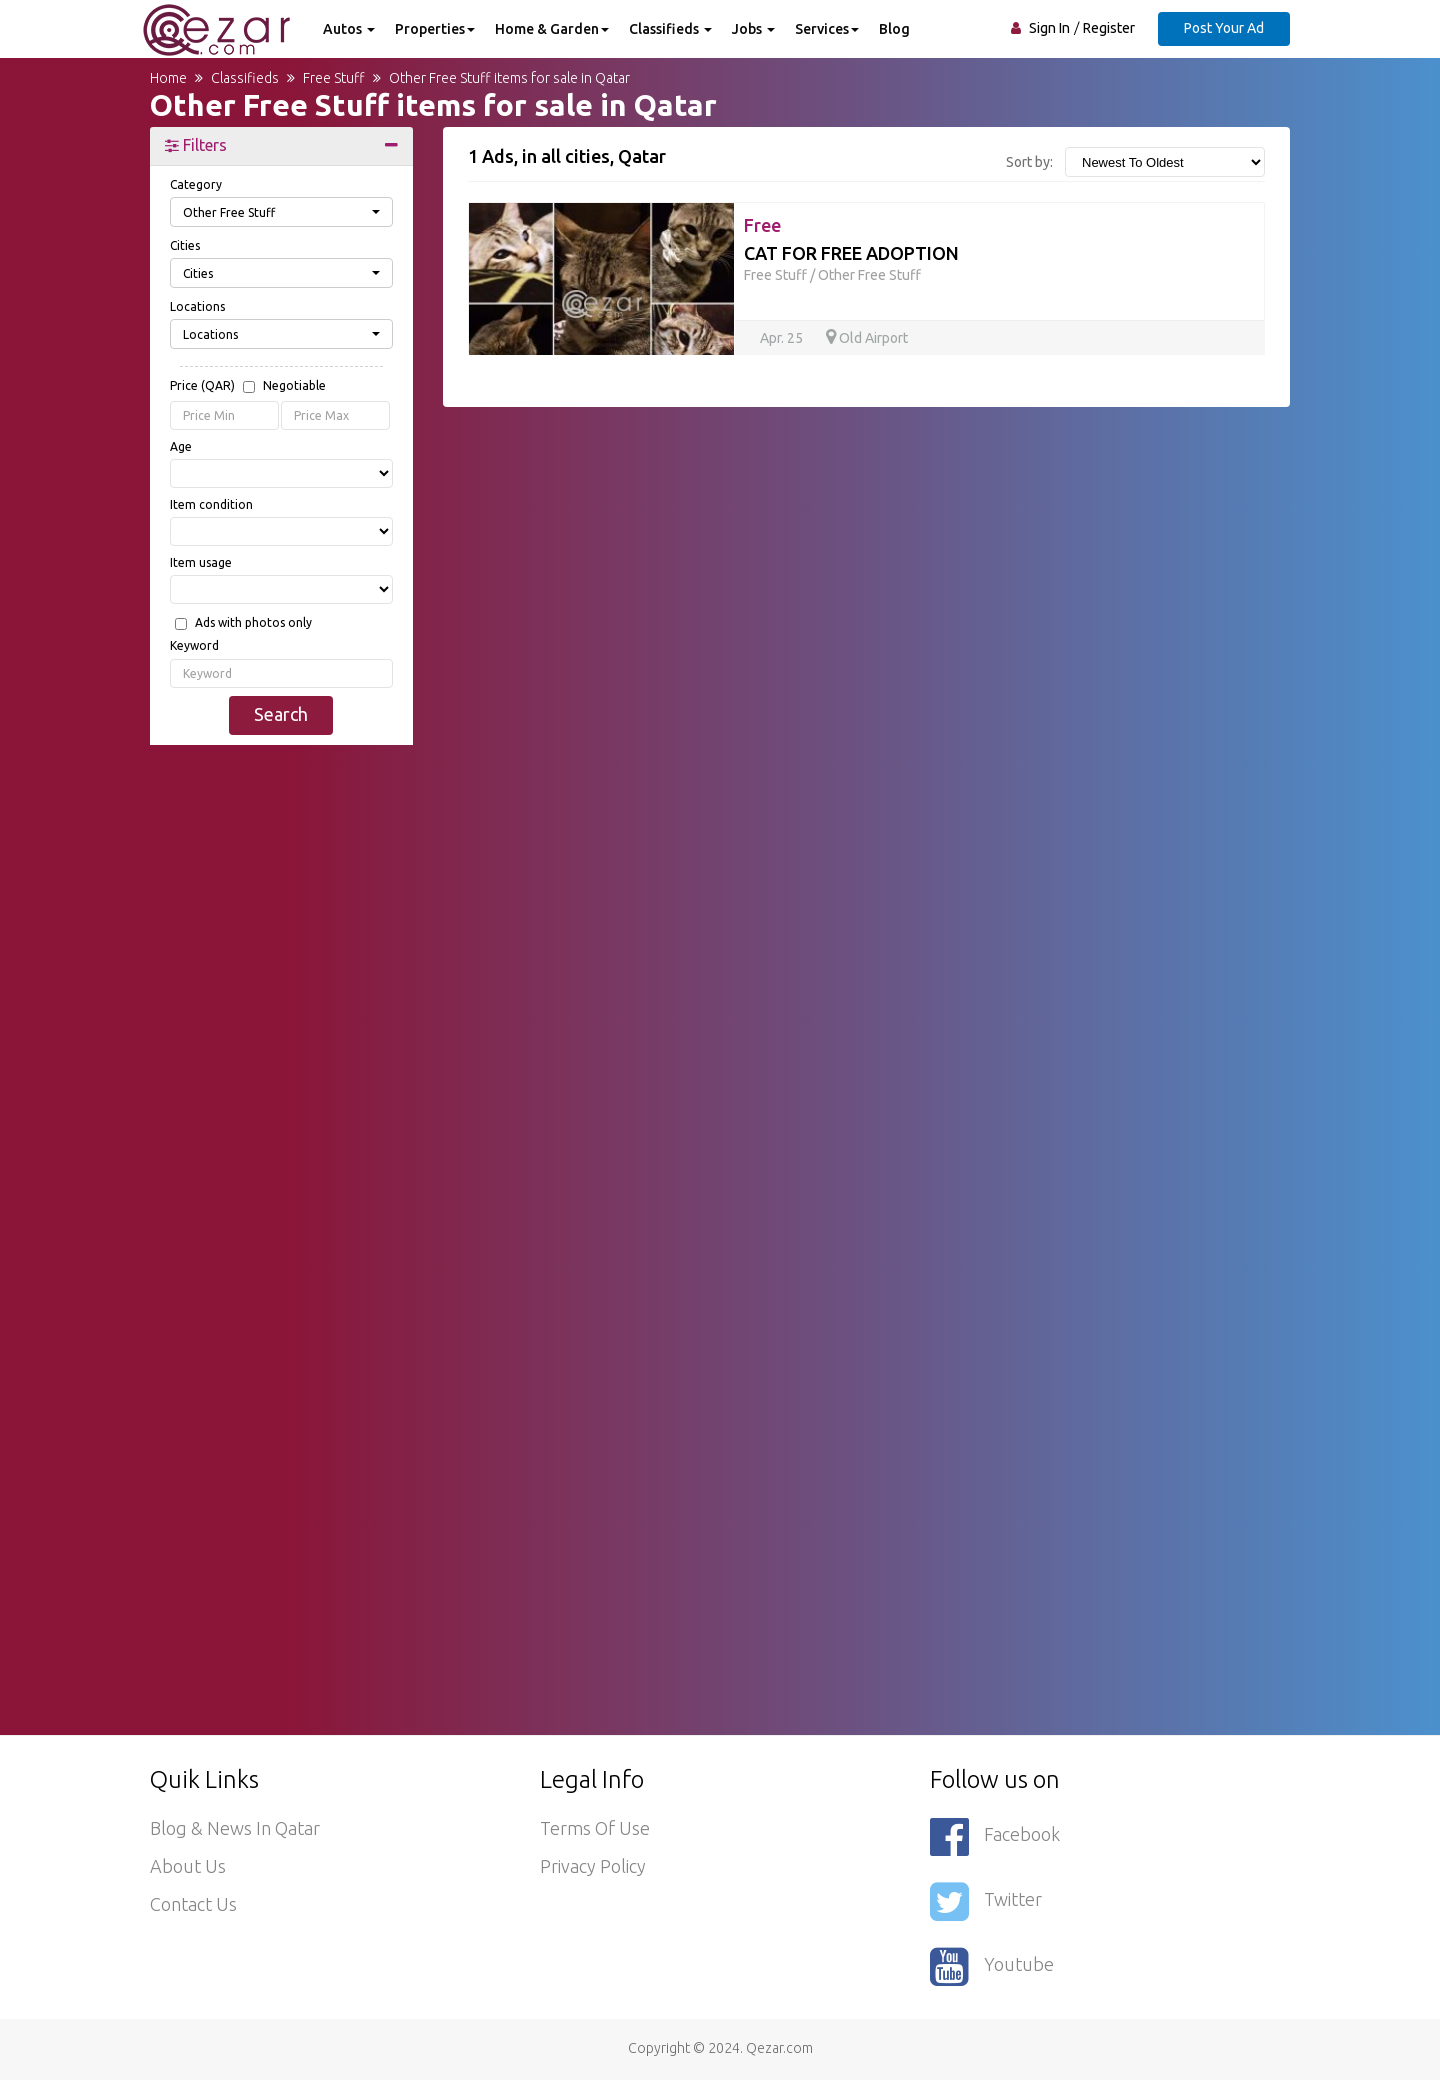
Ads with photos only (253, 623)
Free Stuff (775, 275)
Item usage (201, 562)
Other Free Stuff (869, 275)
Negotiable (294, 386)
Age (181, 446)
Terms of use (595, 1828)
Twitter (986, 1901)
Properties (435, 29)
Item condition (211, 504)
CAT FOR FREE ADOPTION (851, 253)
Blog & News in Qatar (235, 1828)
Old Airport (867, 338)
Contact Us (193, 1904)
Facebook (995, 1836)
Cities (185, 245)
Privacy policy (593, 1866)
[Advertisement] (281, 1065)
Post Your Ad (1224, 28)
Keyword (194, 645)
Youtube (992, 1966)
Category (196, 184)
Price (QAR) (248, 387)
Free (762, 225)
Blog (894, 29)
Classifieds (670, 29)
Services (827, 29)
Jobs (753, 29)
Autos (349, 29)
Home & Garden (552, 29)
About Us (188, 1866)
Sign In (1049, 28)
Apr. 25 (783, 338)
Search (281, 714)
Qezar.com (779, 2048)
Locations (197, 306)
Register (1109, 28)
